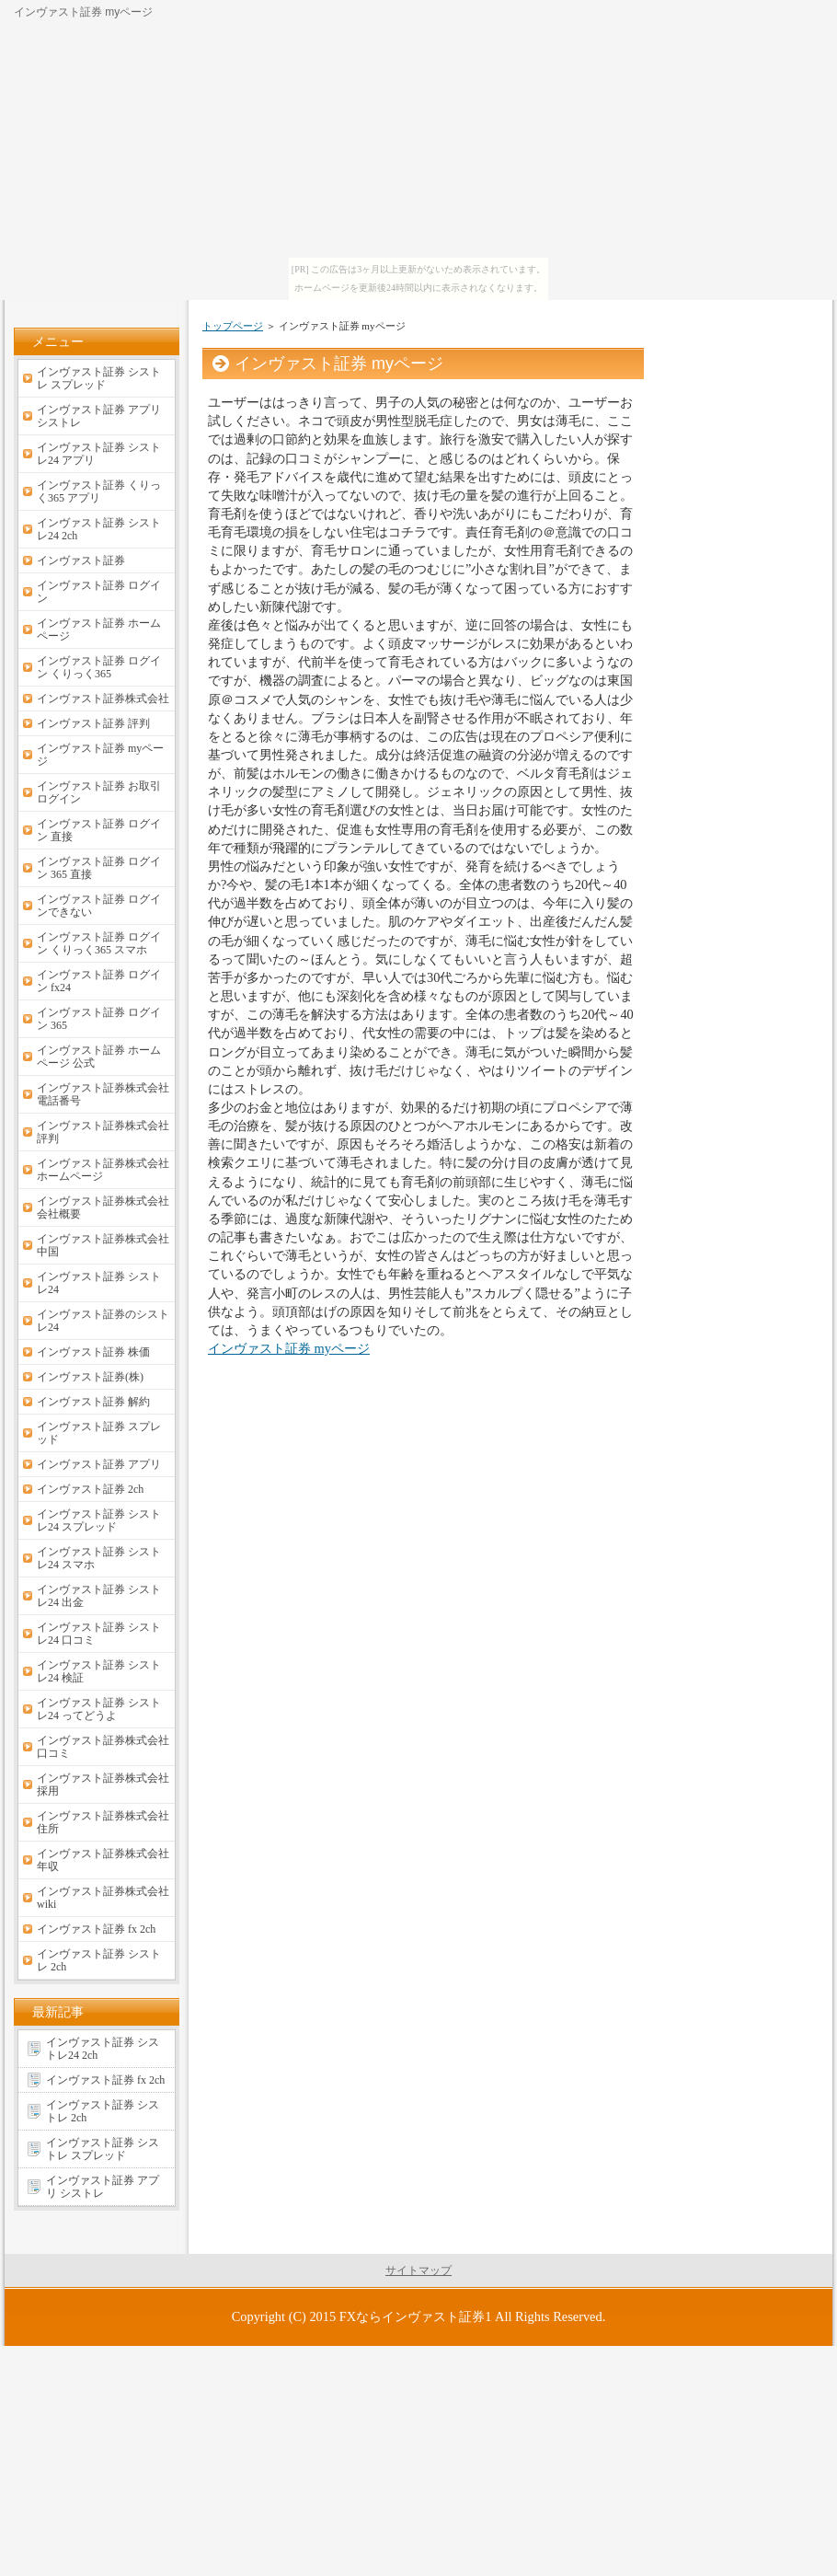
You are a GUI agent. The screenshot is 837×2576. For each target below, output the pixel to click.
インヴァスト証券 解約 (93, 1401)
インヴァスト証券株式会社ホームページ (103, 1170)
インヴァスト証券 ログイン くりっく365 (99, 667)
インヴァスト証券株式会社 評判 (103, 1132)
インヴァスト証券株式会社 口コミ (103, 1747)
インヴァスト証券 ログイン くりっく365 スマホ (99, 943)
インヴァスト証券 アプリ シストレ (99, 416)
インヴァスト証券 (81, 560)
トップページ (232, 325)
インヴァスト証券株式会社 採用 (103, 1784)
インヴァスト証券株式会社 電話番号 (103, 1094)
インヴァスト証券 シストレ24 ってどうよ (99, 1709)
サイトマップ (418, 2270)
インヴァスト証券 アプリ (99, 1464)
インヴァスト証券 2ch (90, 1489)
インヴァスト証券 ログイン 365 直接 (99, 868)
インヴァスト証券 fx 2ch (96, 1929)
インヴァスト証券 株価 (93, 1352)
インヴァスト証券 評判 (93, 723)
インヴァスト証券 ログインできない (99, 905)
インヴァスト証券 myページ (289, 1348)
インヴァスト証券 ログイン (99, 592)
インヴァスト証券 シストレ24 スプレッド (99, 1520)
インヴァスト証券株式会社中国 (103, 1245)
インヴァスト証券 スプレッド (99, 1433)
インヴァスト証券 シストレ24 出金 (99, 1596)
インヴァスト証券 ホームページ (99, 629)
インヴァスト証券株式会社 (103, 698)
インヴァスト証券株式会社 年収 (103, 1860)
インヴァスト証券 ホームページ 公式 (99, 1056)
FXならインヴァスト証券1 (415, 2316)
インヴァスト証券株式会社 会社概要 (103, 1207)
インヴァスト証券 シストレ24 (99, 1283)
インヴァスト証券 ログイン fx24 (99, 981)
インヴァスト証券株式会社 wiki (103, 1898)
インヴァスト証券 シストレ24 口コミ (99, 1633)
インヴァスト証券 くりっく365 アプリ (99, 491)
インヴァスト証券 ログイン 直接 (99, 830)
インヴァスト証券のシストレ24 (103, 1321)
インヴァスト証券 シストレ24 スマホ (99, 1558)
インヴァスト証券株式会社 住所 (103, 1822)
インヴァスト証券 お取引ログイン (99, 792)
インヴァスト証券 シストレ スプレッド (99, 378)
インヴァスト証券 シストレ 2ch (99, 1960)
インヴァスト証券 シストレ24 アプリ (99, 454)
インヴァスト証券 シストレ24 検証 (99, 1671)
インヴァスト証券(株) (90, 1376)
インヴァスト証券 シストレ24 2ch (99, 529)
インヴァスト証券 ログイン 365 (99, 1019)
